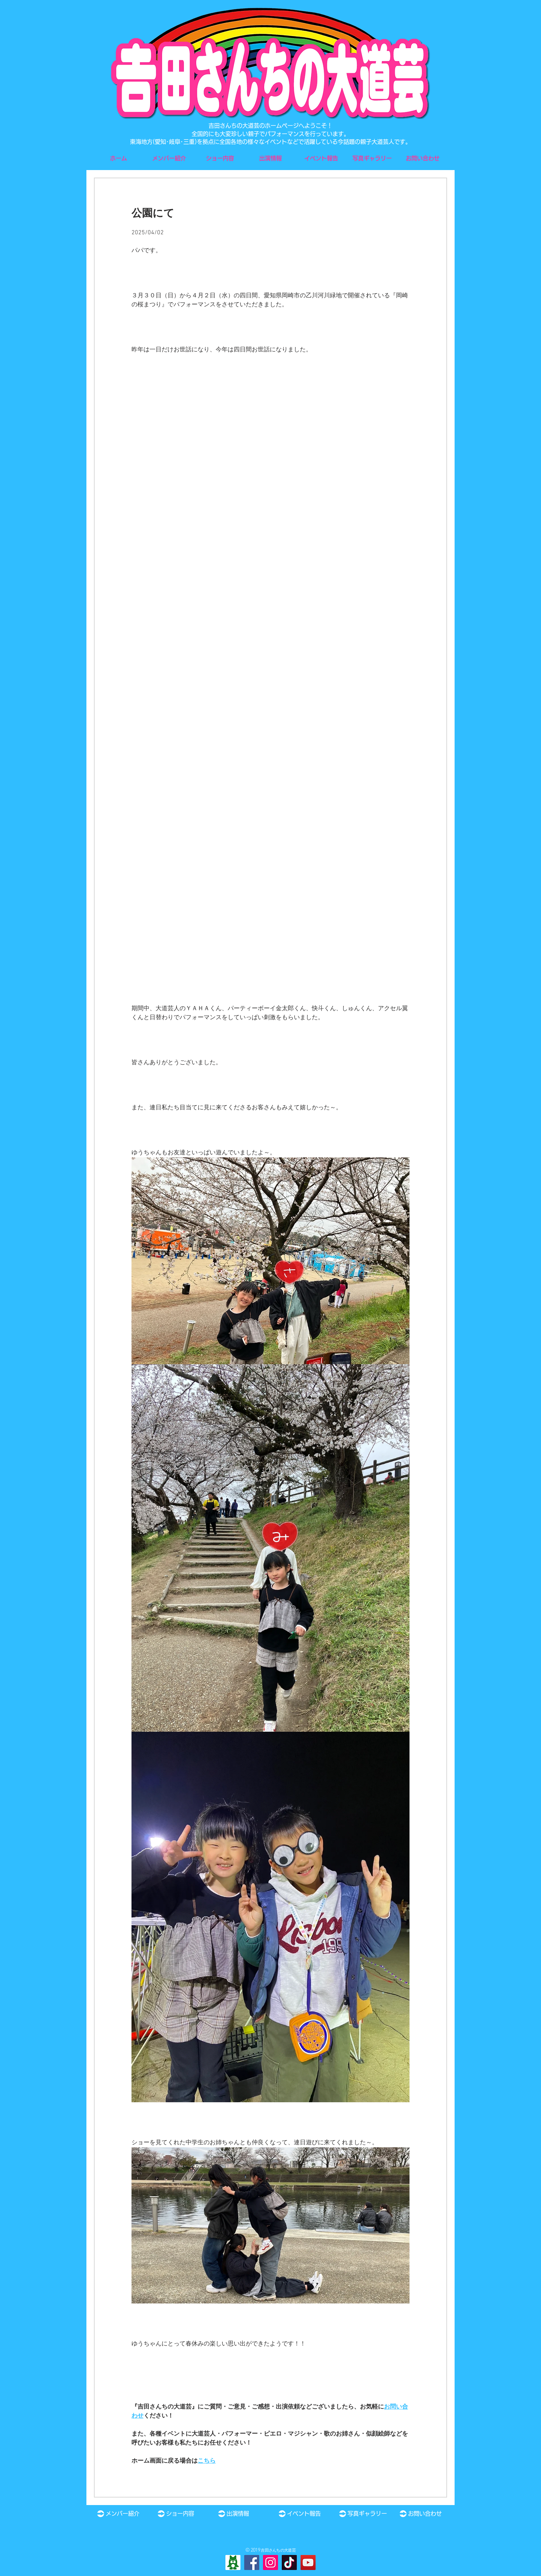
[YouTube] (308, 2562)
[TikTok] (289, 2562)
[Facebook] (251, 2562)
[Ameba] (232, 2562)
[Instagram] (270, 2562)
